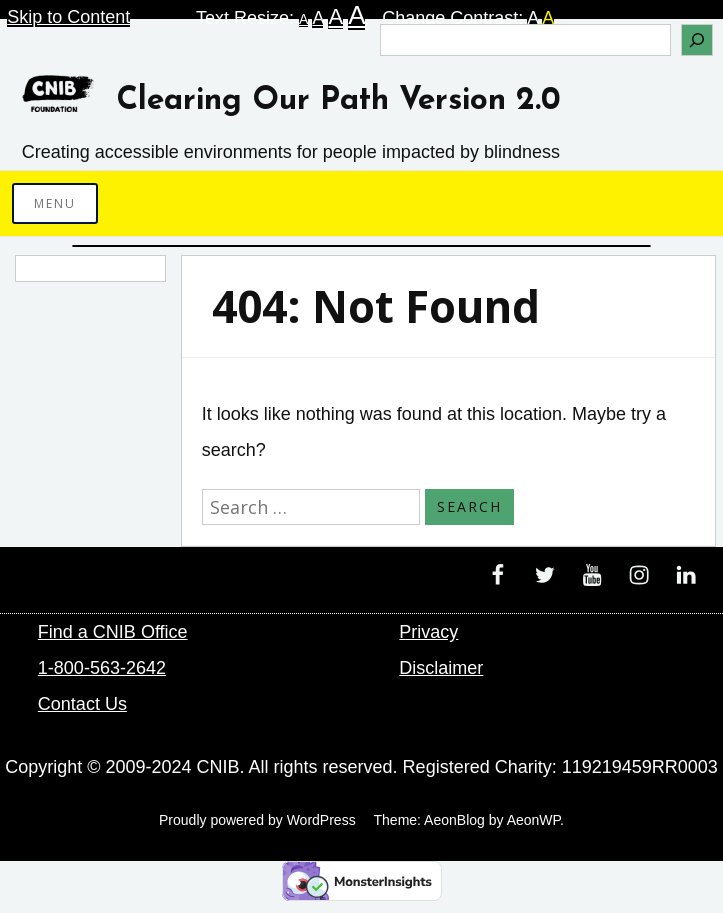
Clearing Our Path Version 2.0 (338, 101)
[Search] (697, 40)
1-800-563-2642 (102, 668)
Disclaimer (441, 668)
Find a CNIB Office (113, 632)
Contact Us (82, 704)
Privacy (428, 632)
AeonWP (533, 820)
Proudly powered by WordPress (257, 820)
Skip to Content (68, 17)
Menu (55, 203)
